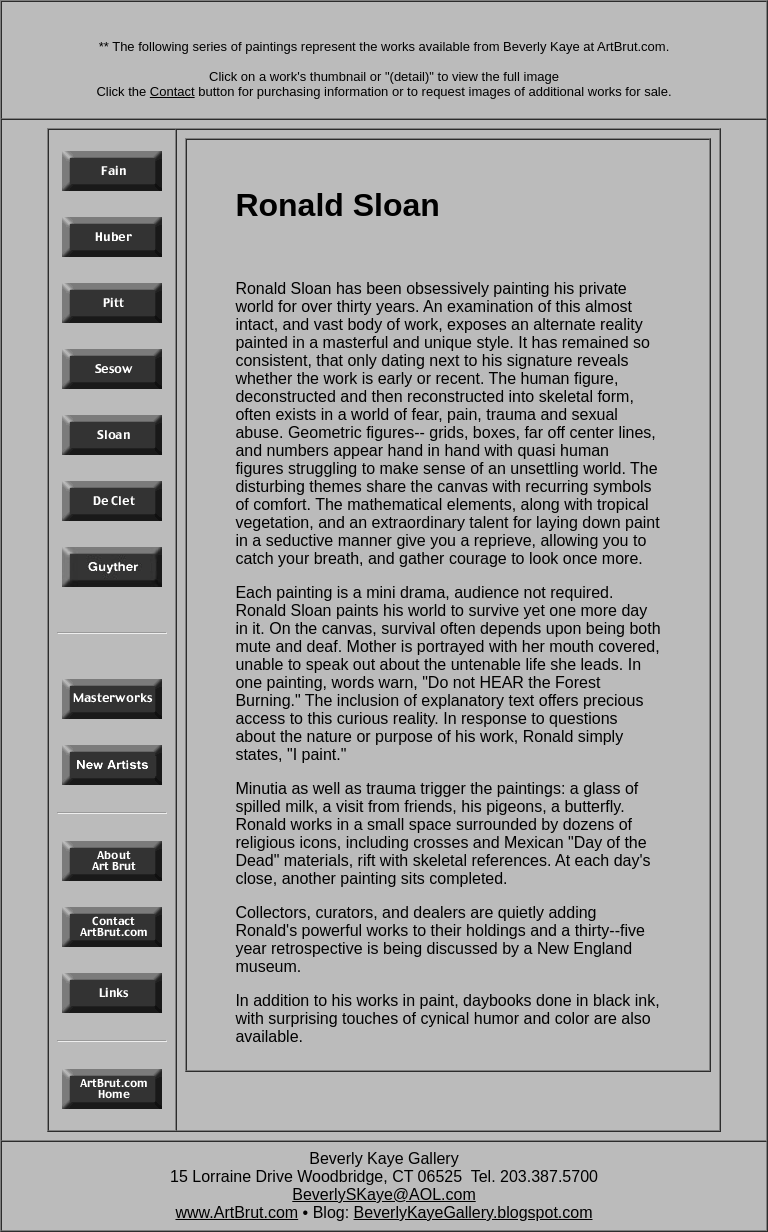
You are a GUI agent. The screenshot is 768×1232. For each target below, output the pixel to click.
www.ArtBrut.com (236, 1212)
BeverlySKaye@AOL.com (383, 1194)
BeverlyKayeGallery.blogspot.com (473, 1212)
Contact (172, 91)
